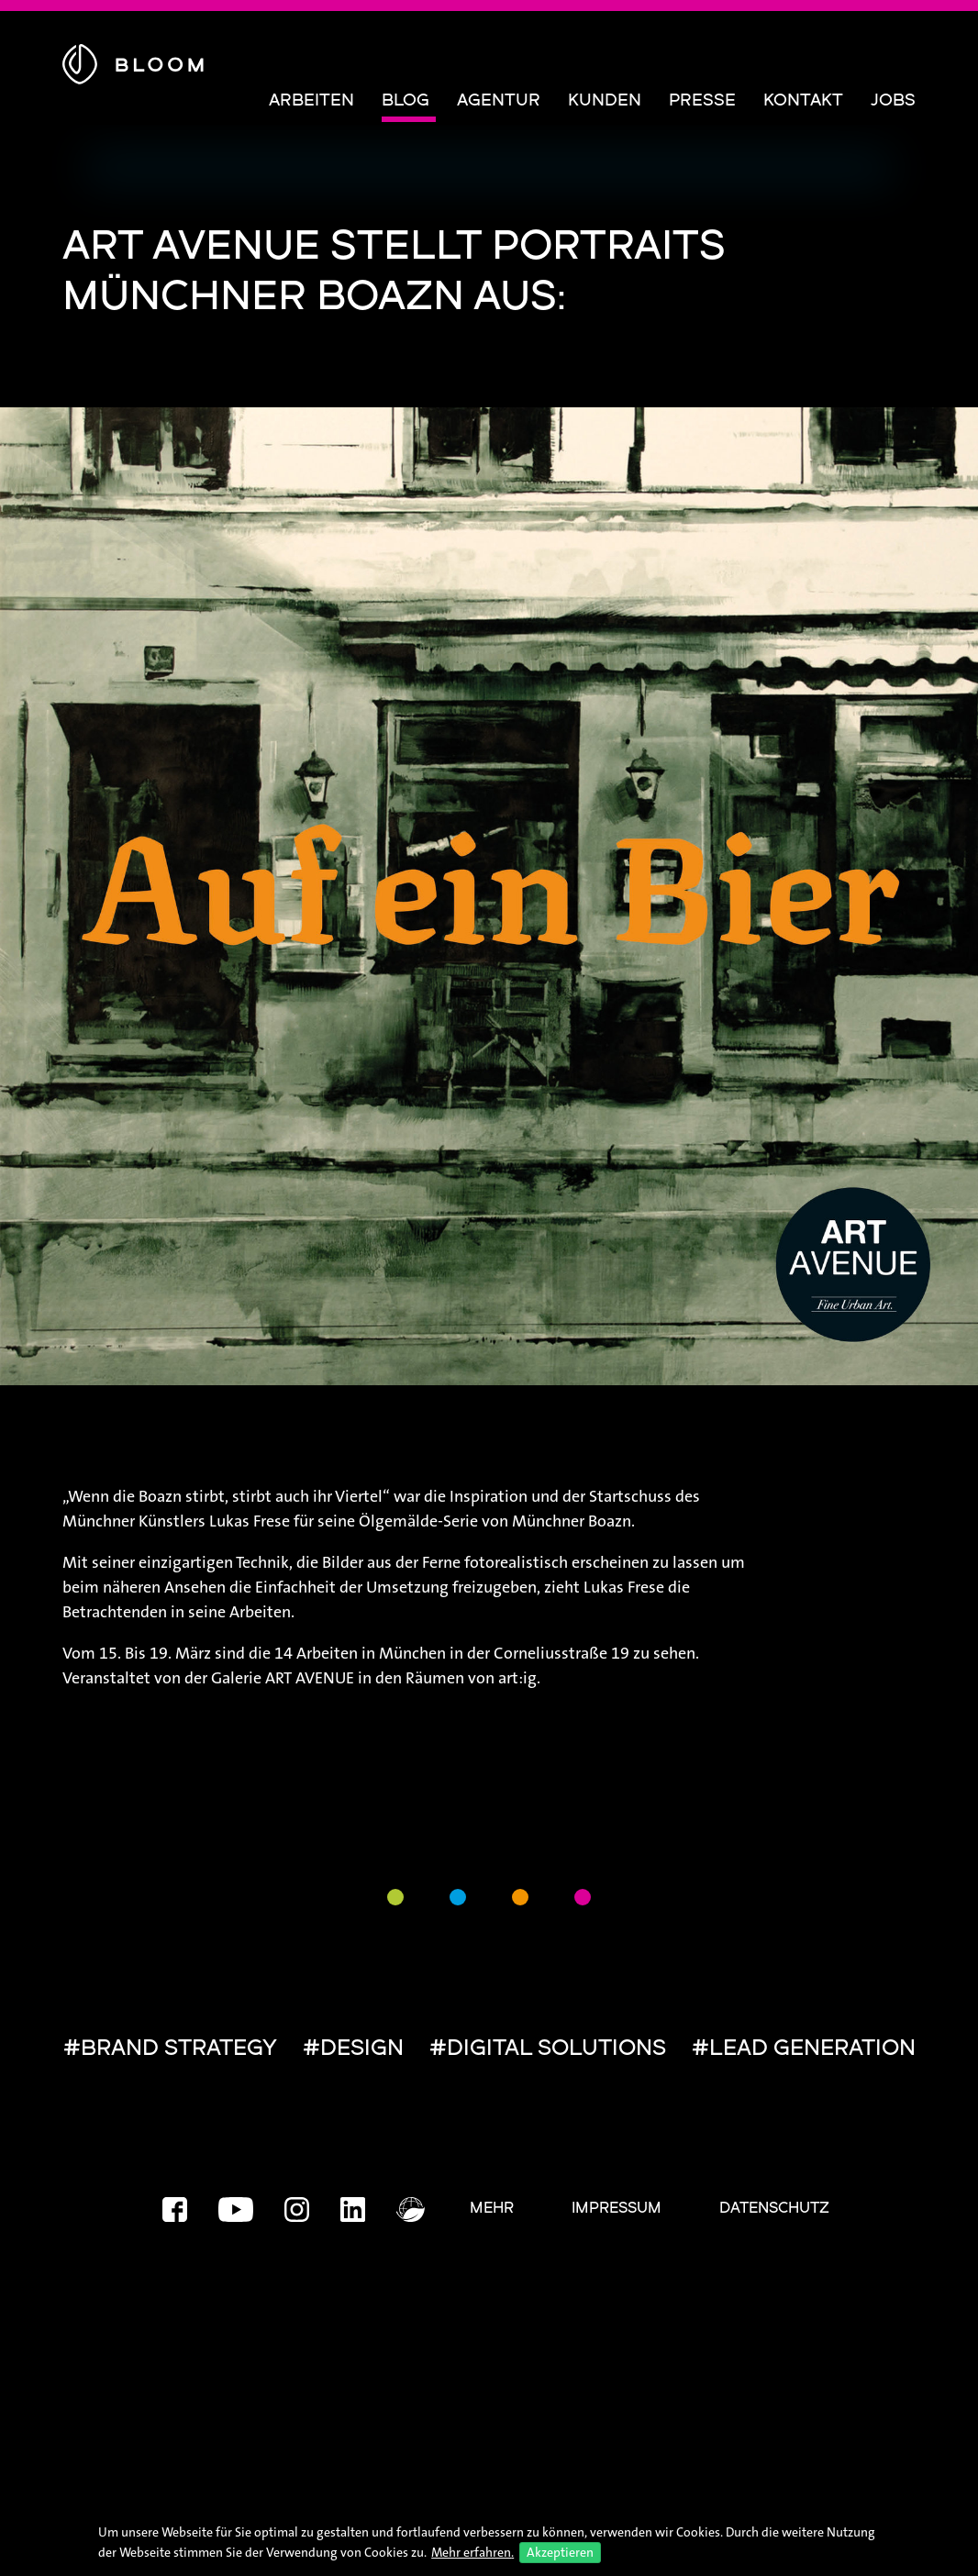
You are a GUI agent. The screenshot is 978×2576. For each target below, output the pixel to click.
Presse (702, 101)
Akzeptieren (560, 2552)
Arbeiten (311, 101)
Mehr (492, 2209)
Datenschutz (774, 2209)
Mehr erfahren (471, 2552)
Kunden (604, 101)
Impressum (616, 2209)
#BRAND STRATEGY (170, 2049)
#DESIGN (353, 2049)
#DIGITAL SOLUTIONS (547, 2049)
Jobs (893, 101)
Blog (405, 101)
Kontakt (803, 101)
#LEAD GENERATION (804, 2049)
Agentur (498, 101)
